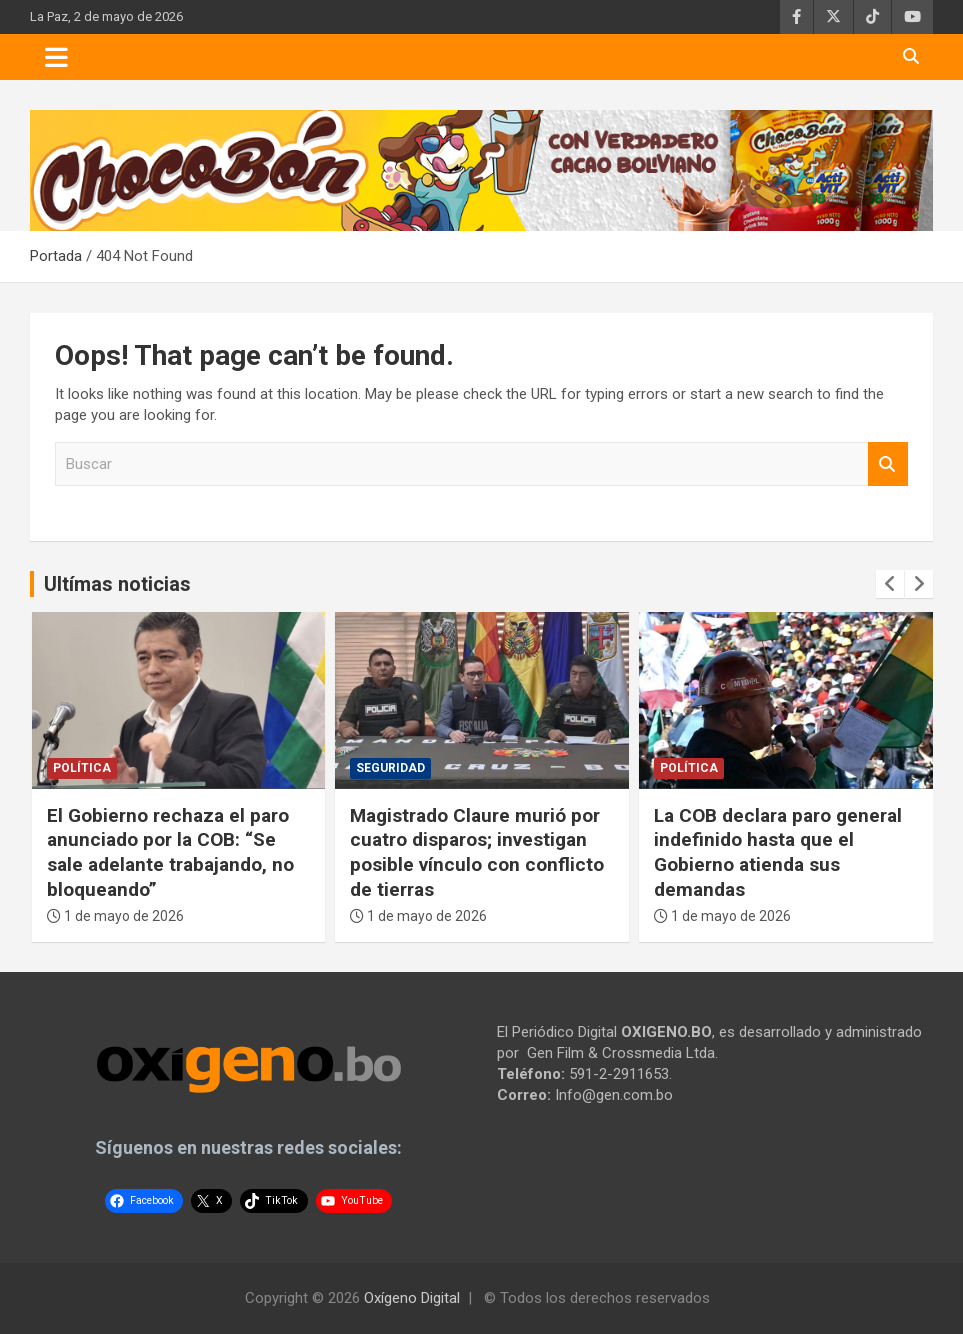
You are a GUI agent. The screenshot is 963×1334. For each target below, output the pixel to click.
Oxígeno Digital (412, 1298)
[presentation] (890, 584)
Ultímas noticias (117, 584)
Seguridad (390, 768)
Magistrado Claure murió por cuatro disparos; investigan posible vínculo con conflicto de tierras (477, 852)
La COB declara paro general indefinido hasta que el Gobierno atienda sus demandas (778, 852)
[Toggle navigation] (56, 57)
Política (82, 768)
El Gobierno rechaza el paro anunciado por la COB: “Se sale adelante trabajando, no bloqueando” (170, 852)
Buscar (888, 464)
